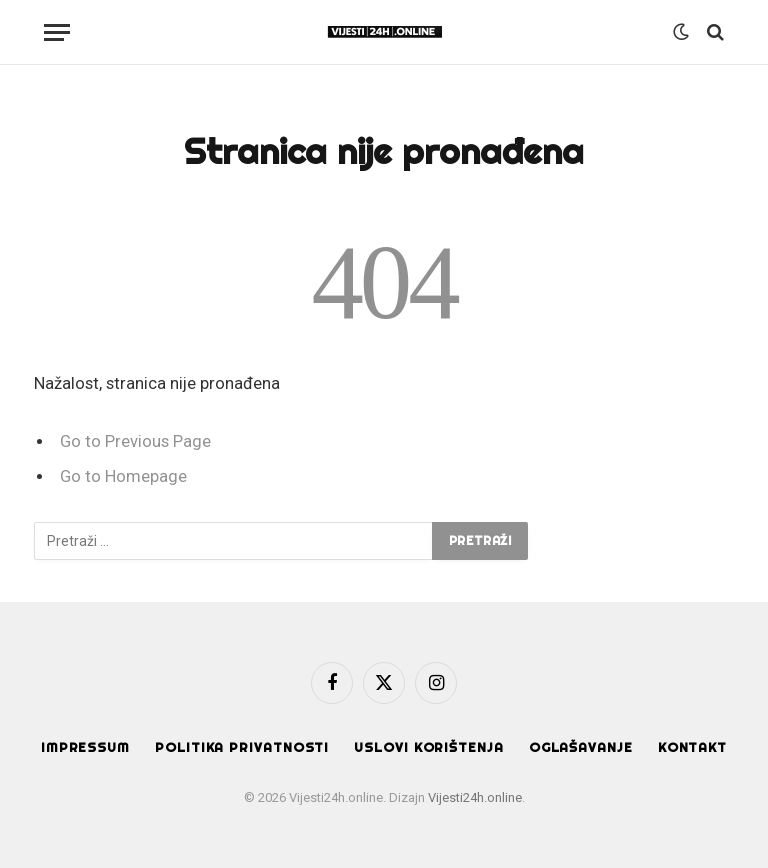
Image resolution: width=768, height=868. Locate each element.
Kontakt (692, 747)
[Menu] (57, 32)
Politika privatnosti (242, 747)
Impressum (85, 747)
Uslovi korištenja (428, 747)
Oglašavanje (581, 747)
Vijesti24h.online (475, 797)
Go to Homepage (123, 476)
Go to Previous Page (135, 441)
